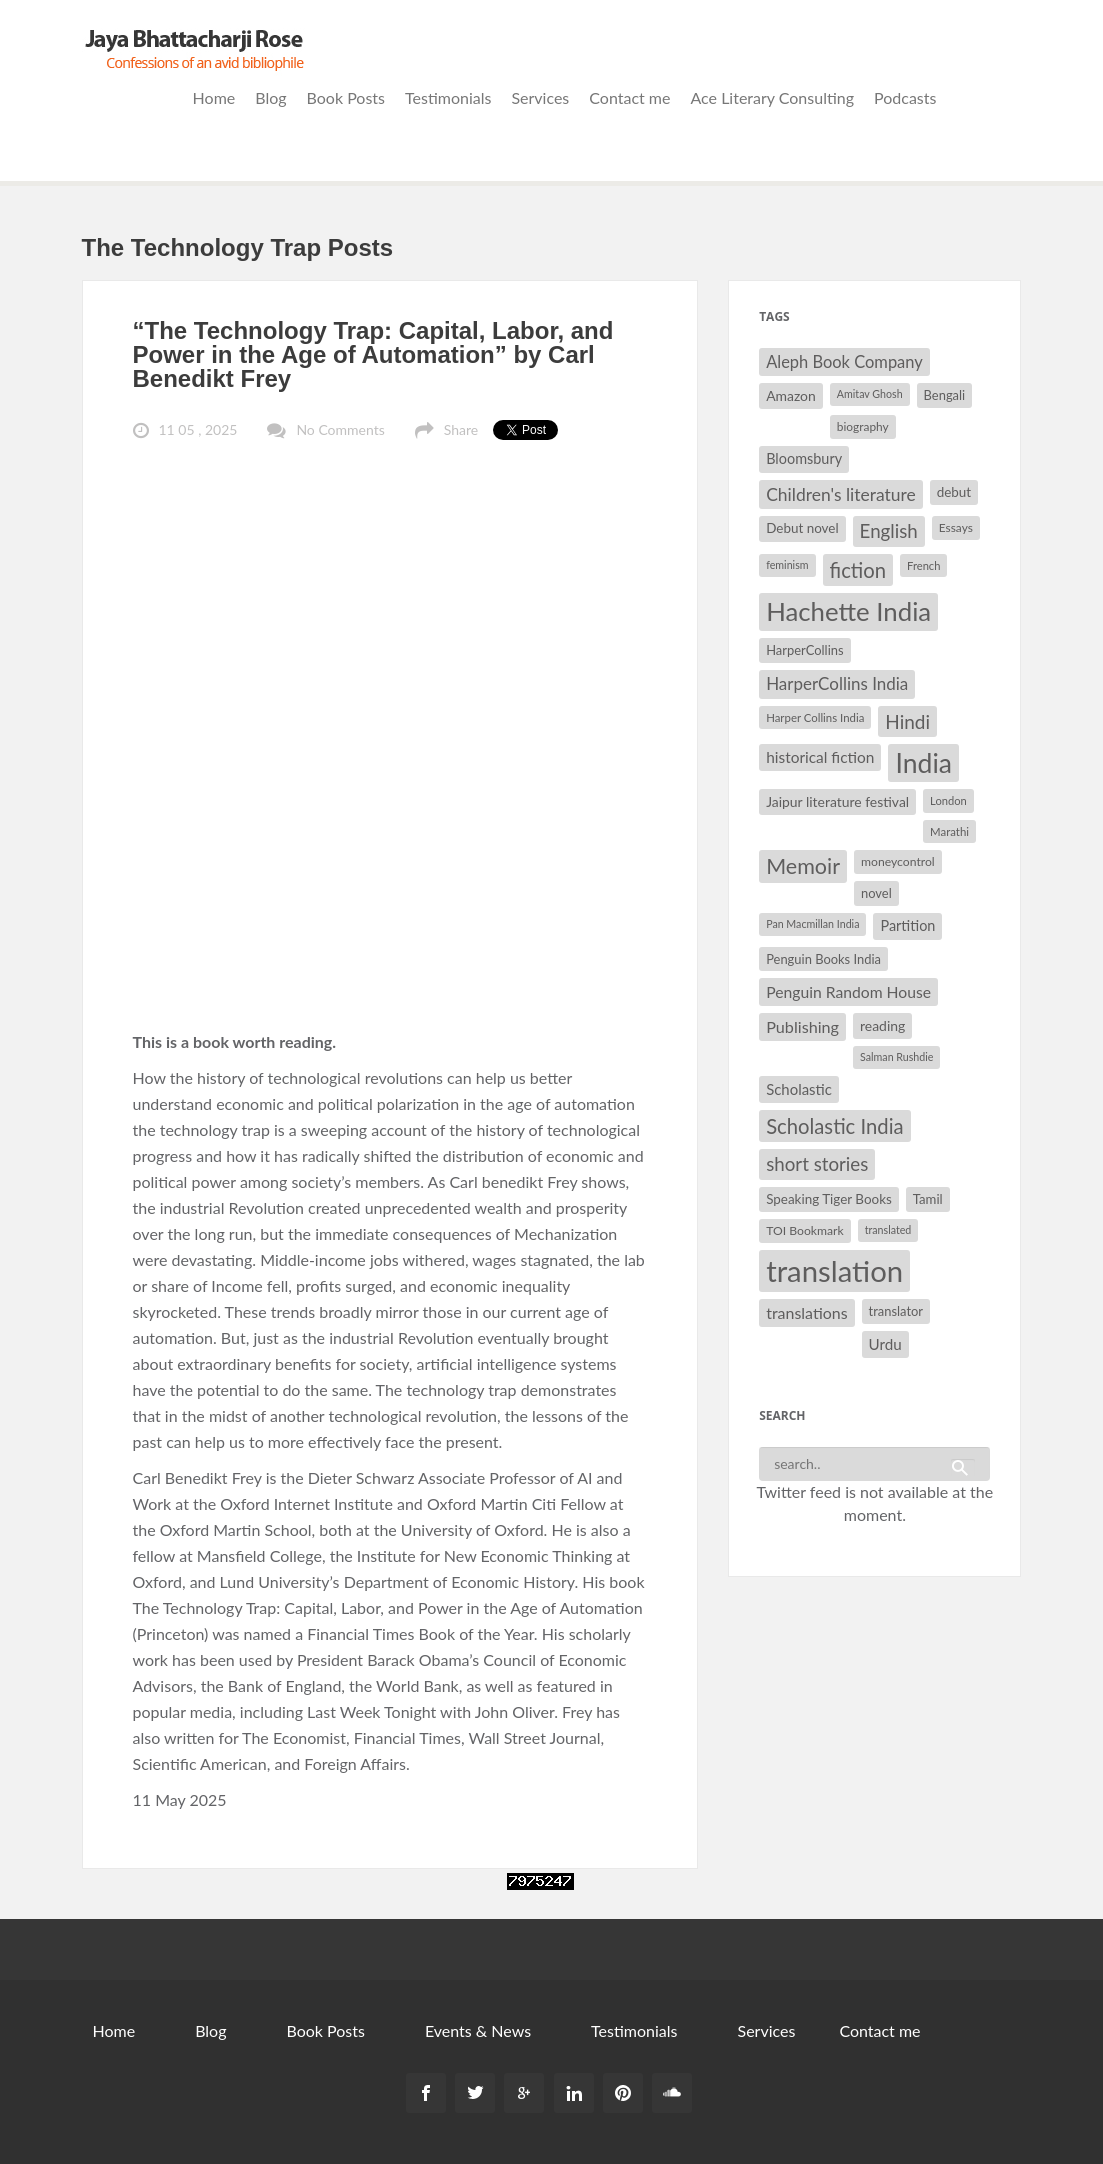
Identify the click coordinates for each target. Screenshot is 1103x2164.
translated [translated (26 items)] (888, 1229)
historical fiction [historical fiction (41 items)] (820, 757)
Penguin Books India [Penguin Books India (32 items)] (823, 959)
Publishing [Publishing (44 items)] (802, 1026)
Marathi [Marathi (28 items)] (949, 831)
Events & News (478, 2030)
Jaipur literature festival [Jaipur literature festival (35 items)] (837, 801)
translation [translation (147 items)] (834, 1270)
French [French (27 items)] (923, 565)
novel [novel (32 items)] (876, 893)
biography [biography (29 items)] (863, 426)
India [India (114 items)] (923, 763)
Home (214, 97)
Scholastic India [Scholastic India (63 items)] (834, 1126)
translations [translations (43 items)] (806, 1312)
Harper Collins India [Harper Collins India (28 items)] (815, 717)
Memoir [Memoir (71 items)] (803, 866)
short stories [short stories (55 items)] (817, 1164)
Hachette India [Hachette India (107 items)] (848, 611)
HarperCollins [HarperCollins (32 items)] (804, 650)
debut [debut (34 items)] (954, 492)
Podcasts (905, 97)
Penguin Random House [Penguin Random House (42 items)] (848, 991)
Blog (270, 97)
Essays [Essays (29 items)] (956, 527)
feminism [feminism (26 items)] (787, 564)
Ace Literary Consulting (772, 97)
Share (461, 429)
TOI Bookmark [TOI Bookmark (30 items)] (805, 1230)
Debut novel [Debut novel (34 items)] (802, 528)
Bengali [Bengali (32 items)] (945, 395)
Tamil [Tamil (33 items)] (928, 1199)
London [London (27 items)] (948, 800)
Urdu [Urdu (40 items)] (885, 1344)
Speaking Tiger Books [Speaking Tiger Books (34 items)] (829, 1199)
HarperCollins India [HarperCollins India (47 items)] (837, 683)
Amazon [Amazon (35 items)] (791, 395)
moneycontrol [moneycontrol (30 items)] (898, 861)
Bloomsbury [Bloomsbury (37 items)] (804, 458)
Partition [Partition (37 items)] (907, 925)
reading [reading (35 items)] (882, 1025)
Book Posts (346, 97)
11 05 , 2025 (198, 429)
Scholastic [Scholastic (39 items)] (799, 1089)
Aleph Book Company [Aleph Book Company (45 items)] (844, 362)
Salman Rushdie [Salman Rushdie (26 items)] (896, 1056)
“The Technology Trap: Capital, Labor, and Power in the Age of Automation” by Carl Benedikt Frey (373, 354)
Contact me (629, 97)
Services (540, 97)
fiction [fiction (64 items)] (858, 570)
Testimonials (448, 97)
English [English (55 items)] (889, 531)
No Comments (340, 429)
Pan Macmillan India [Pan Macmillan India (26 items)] (812, 923)
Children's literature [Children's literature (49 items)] (841, 494)
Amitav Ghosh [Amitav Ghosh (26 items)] (870, 393)
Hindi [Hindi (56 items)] (907, 721)
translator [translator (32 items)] (896, 1311)
